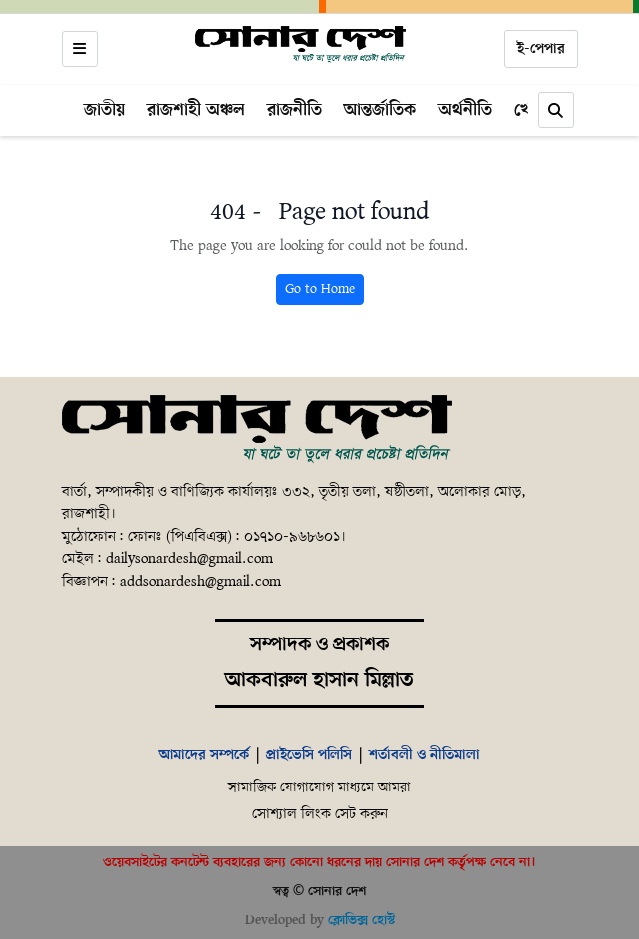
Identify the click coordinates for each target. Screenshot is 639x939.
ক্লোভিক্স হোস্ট (361, 920)
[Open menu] (80, 49)
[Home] (301, 45)
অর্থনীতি (465, 110)
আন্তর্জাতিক (380, 110)
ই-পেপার (541, 49)
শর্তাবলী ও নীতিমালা (424, 755)
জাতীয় (104, 110)
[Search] (556, 110)
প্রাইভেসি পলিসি (309, 755)
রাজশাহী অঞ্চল (196, 110)
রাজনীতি (294, 110)
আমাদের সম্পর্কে (204, 755)
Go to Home (320, 289)
